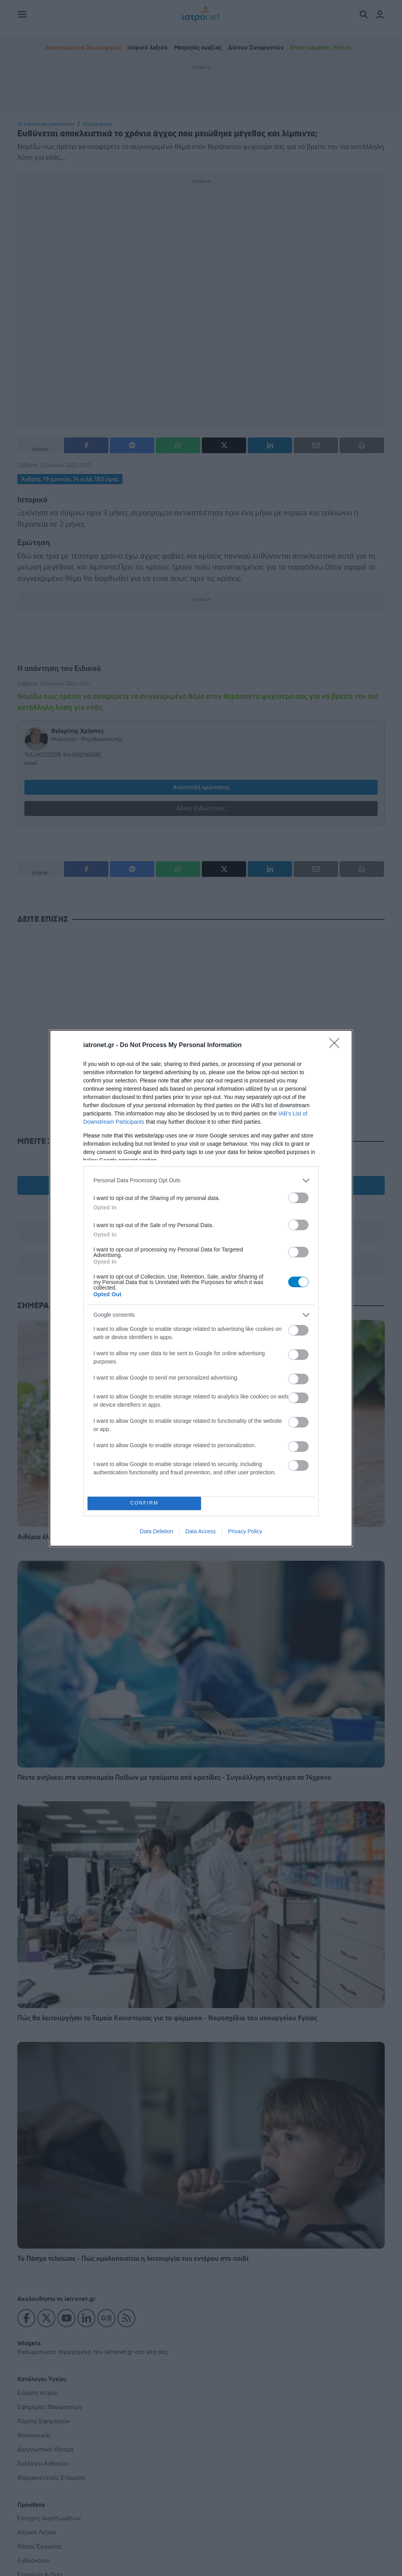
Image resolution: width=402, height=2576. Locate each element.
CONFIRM (144, 1503)
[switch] (298, 1197)
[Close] (336, 1045)
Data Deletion (156, 1531)
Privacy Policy (245, 1531)
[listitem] (201, 1180)
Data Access (200, 1531)
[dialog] (201, 1288)
